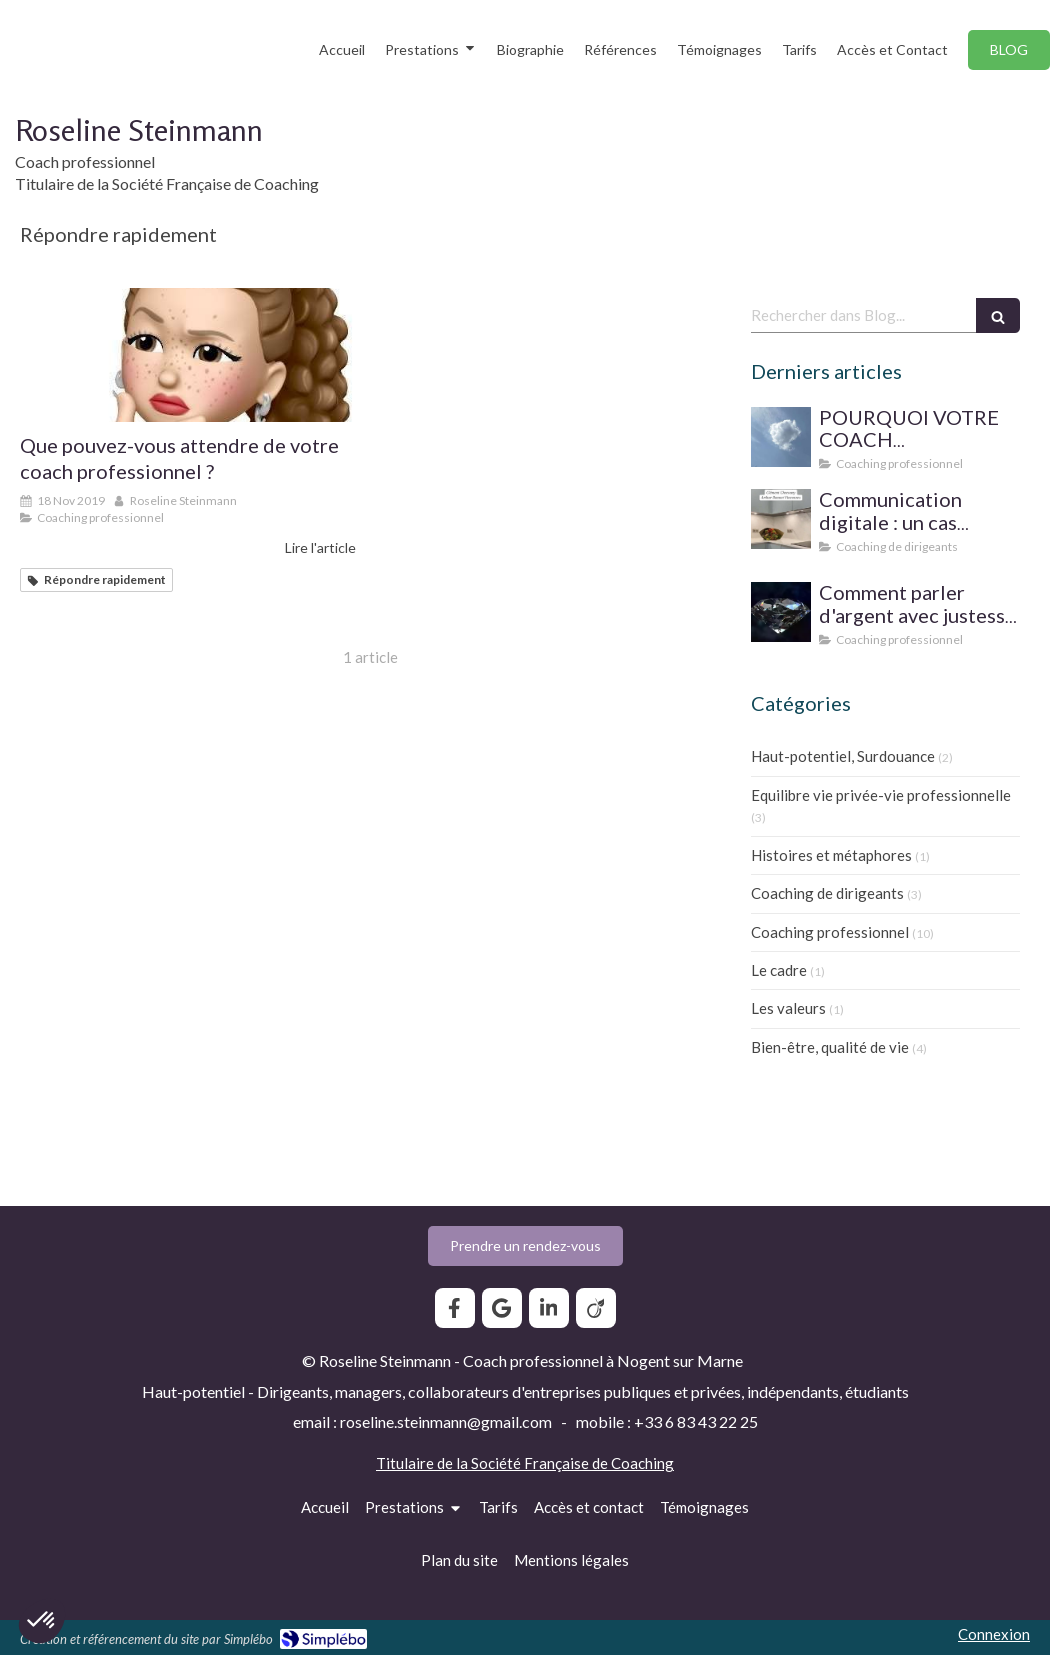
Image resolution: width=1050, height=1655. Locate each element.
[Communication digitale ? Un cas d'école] (781, 519)
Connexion (994, 1634)
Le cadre (779, 970)
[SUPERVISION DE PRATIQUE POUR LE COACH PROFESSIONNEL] (781, 437)
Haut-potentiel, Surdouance (843, 756)
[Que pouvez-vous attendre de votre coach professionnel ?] (188, 355)
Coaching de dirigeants (827, 893)
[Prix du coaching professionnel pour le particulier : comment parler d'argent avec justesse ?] (781, 612)
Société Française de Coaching (572, 1463)
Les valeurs (788, 1008)
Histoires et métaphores (831, 855)
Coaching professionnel (830, 932)
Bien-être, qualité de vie (830, 1047)
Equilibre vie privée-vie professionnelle (881, 795)
